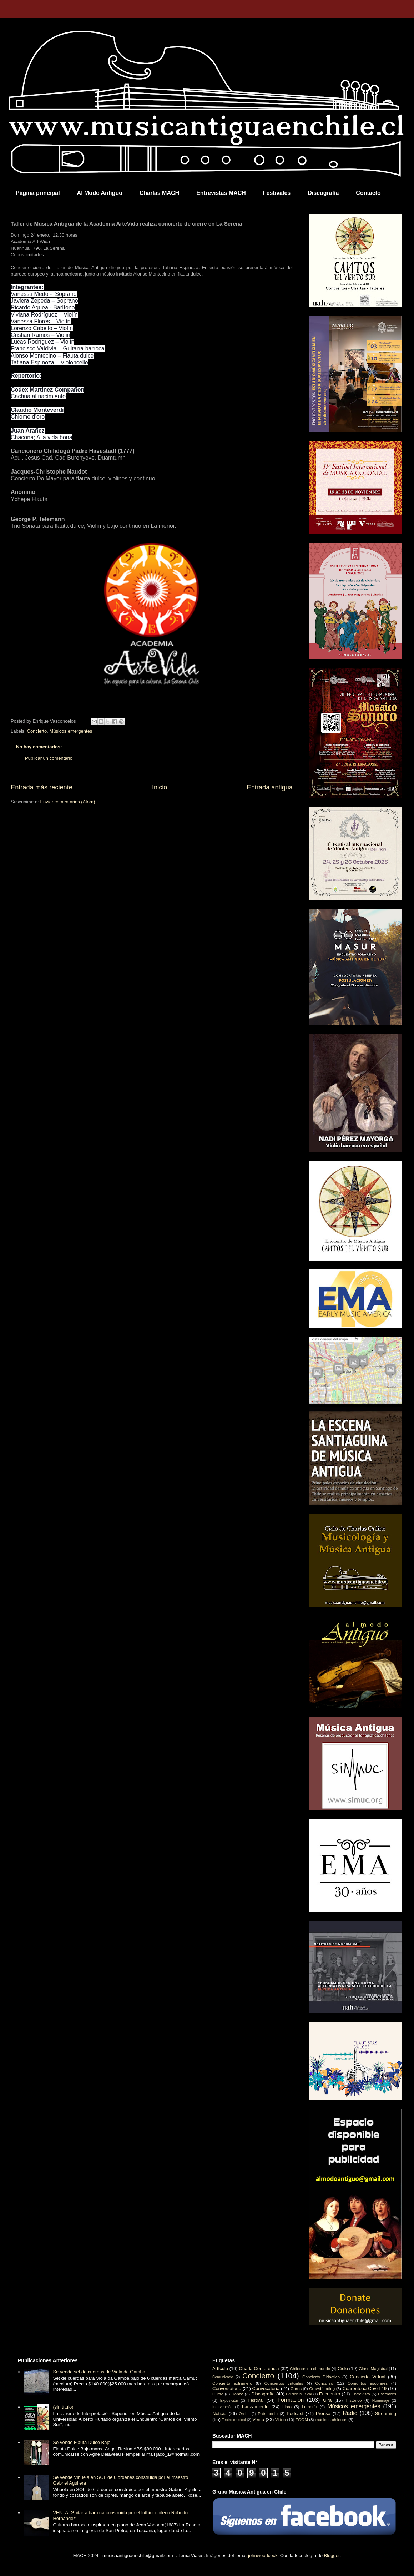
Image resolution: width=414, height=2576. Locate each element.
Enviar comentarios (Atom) (67, 801)
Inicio (159, 787)
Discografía (323, 193)
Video (280, 2419)
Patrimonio (268, 2413)
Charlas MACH (159, 193)
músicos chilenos (331, 2419)
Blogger (332, 2555)
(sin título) (63, 2407)
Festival (256, 2400)
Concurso (324, 2383)
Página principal (38, 193)
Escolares (387, 2393)
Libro (287, 2406)
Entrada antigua (270, 787)
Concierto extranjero (232, 2383)
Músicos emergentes (70, 731)
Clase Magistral (373, 2368)
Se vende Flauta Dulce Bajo (81, 2442)
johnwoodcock (262, 2555)
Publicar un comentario (48, 758)
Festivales (277, 193)
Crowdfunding (322, 2388)
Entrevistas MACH (221, 193)
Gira (327, 2400)
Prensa (323, 2413)
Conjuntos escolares (368, 2383)
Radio (350, 2413)
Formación (291, 2400)
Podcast (295, 2413)
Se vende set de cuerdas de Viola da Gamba (99, 2371)
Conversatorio (226, 2388)
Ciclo (343, 2368)
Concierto (37, 731)
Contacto (368, 193)
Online (244, 2414)
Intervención (222, 2407)
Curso (217, 2393)
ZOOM (302, 2419)
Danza (237, 2393)
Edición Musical (299, 2394)
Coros (296, 2388)
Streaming (385, 2413)
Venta (258, 2419)
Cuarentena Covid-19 (364, 2388)
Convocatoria (266, 2388)
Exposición (229, 2401)
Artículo (220, 2368)
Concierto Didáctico (321, 2376)
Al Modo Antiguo (99, 193)
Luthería (309, 2406)
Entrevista (361, 2393)
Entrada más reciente (41, 787)
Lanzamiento (255, 2406)
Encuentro (329, 2393)
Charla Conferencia (259, 2368)
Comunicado (222, 2377)
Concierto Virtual (367, 2376)
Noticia (219, 2413)
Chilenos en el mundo (310, 2368)
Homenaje (380, 2401)
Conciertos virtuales (283, 2383)
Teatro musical (234, 2420)
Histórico (353, 2400)
